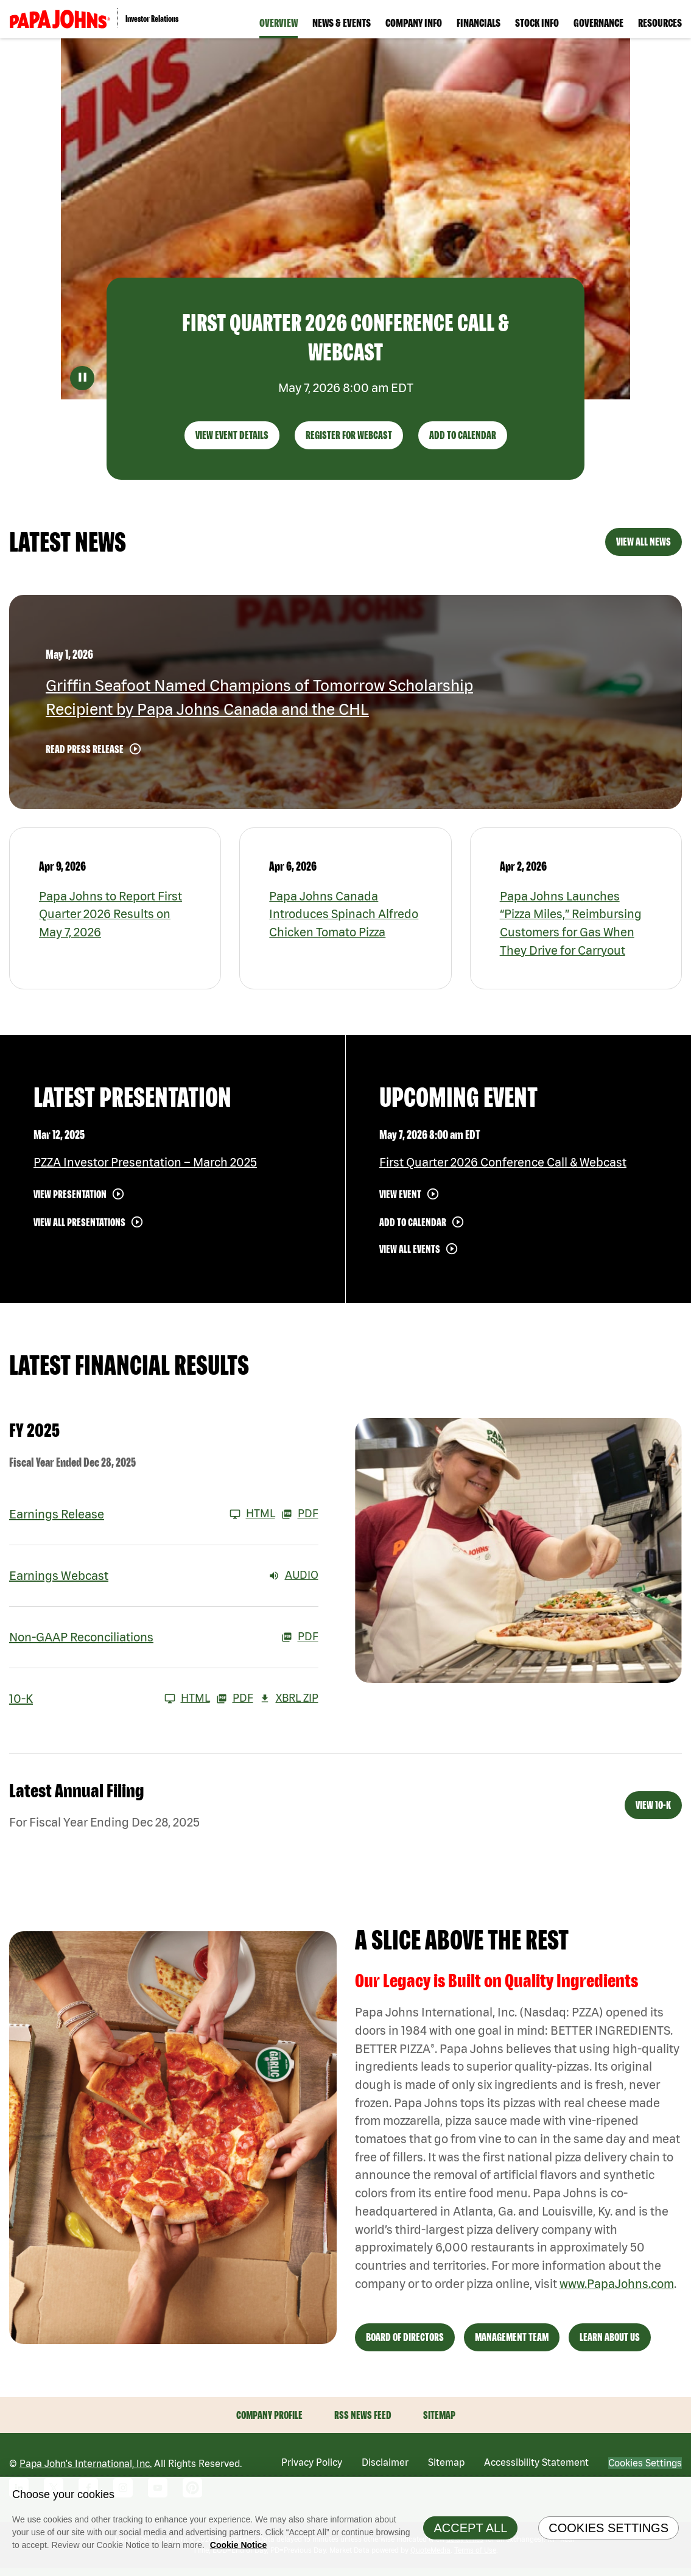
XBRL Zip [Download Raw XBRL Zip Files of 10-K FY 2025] (288, 1702)
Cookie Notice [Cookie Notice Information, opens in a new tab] (238, 2545)
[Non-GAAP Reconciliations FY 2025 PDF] (163, 1641)
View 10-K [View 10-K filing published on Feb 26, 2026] (653, 1809)
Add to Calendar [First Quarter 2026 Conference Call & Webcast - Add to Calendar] (462, 439)
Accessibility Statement (536, 2470)
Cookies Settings (645, 2470)
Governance (598, 22)
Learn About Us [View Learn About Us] (610, 2345)
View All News (643, 545)
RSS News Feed (362, 2422)
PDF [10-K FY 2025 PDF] (234, 1702)
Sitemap (439, 2422)
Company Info (413, 22)
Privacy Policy (311, 2470)
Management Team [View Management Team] (512, 2345)
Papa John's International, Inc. (85, 2471)
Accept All (470, 2528)
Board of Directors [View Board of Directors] (405, 2345)
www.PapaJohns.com (618, 2291)
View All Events (409, 1253)
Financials (478, 22)
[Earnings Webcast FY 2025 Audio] (163, 1580)
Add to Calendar (412, 1226)
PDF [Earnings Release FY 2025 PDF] (299, 1518)
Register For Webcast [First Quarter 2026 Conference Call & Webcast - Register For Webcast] (349, 439)
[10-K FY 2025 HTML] (109, 1703)
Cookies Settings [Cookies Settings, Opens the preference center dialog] (608, 2528)
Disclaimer (385, 2470)
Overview (278, 22)
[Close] (679, 2489)
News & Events (341, 22)
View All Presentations (79, 1226)
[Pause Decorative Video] (82, 382)
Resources (660, 22)
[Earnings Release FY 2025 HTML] (142, 1518)
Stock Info (537, 22)
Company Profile (269, 2422)
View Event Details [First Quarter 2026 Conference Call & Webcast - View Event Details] (231, 439)
